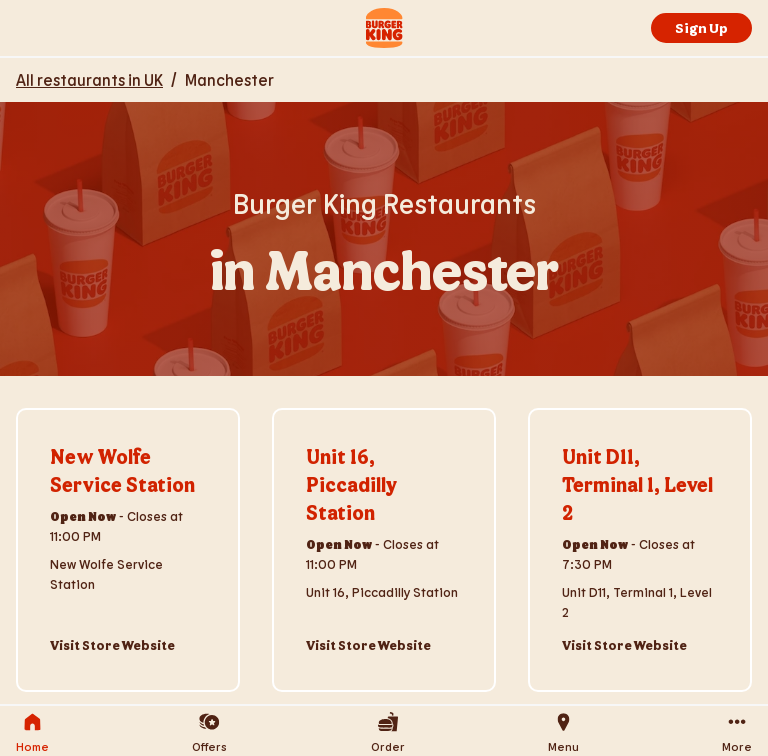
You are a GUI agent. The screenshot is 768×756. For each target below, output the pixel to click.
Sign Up (701, 27)
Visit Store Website (112, 645)
